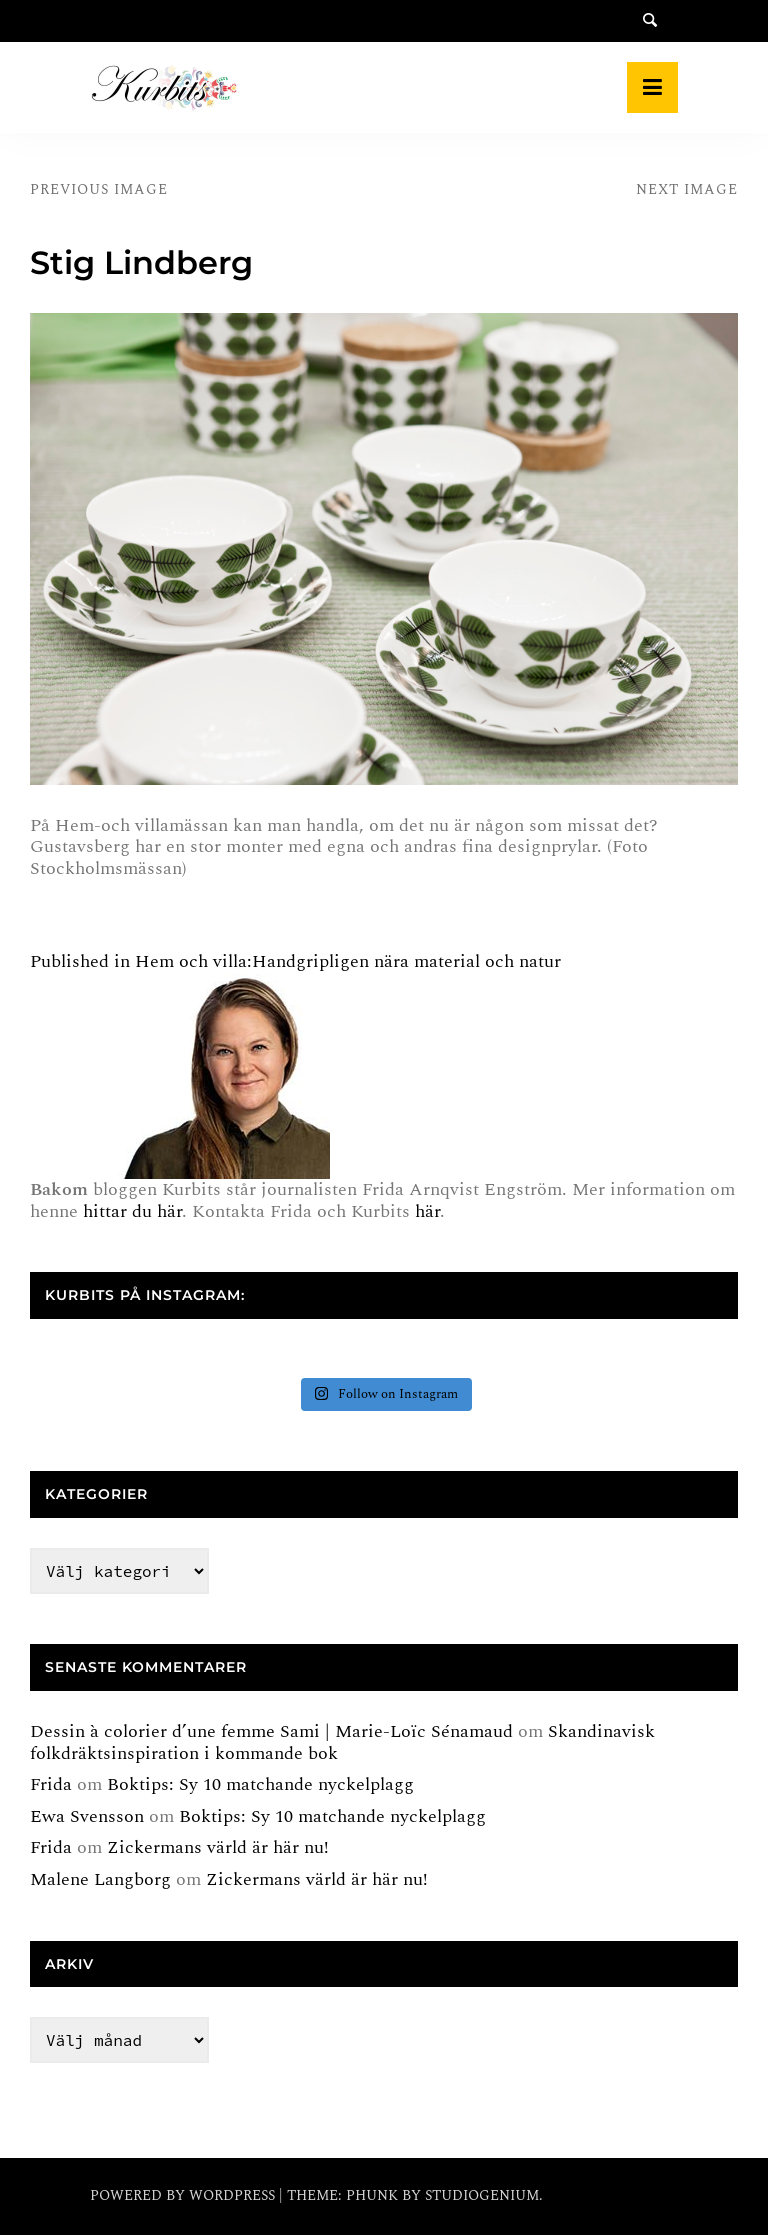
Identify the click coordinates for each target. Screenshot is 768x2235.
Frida (51, 1784)
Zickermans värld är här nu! (218, 1847)
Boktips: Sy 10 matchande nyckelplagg (260, 1784)
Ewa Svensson (87, 1816)
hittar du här (132, 1211)
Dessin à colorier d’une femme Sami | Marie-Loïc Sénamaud (271, 1731)
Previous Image (99, 189)
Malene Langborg (100, 1879)
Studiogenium (482, 2195)
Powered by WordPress (184, 2195)
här (427, 1211)
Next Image (687, 189)
